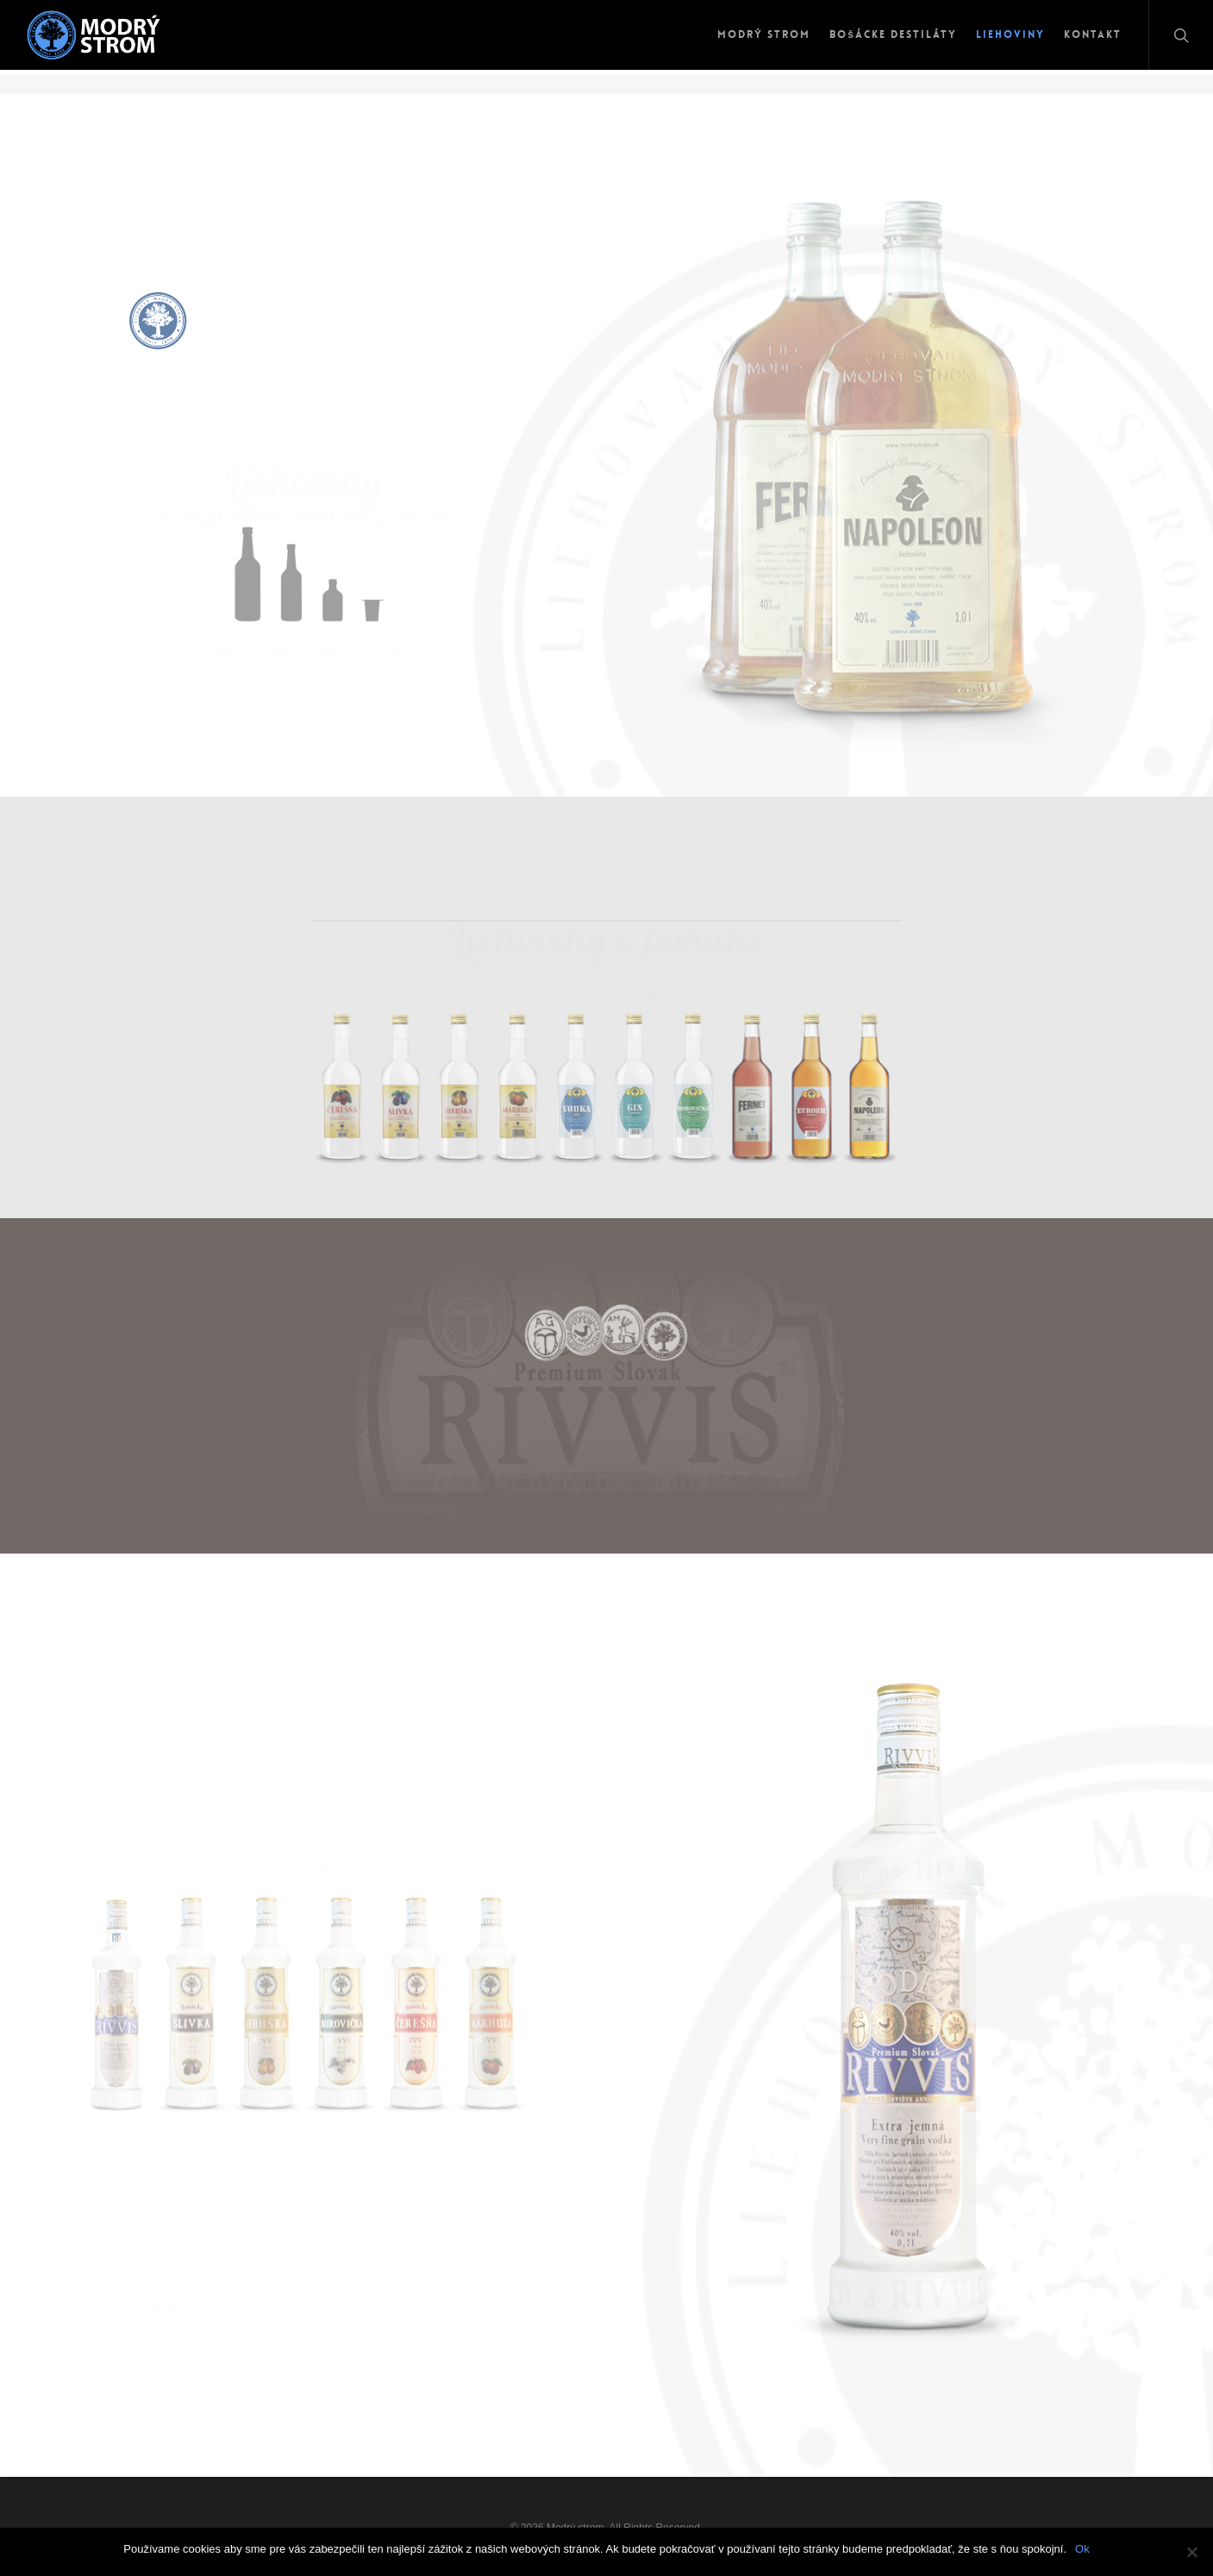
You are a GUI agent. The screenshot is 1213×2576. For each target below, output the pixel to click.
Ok (1082, 2548)
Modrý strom (763, 34)
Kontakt (1093, 34)
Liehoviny (1010, 34)
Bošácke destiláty (893, 34)
